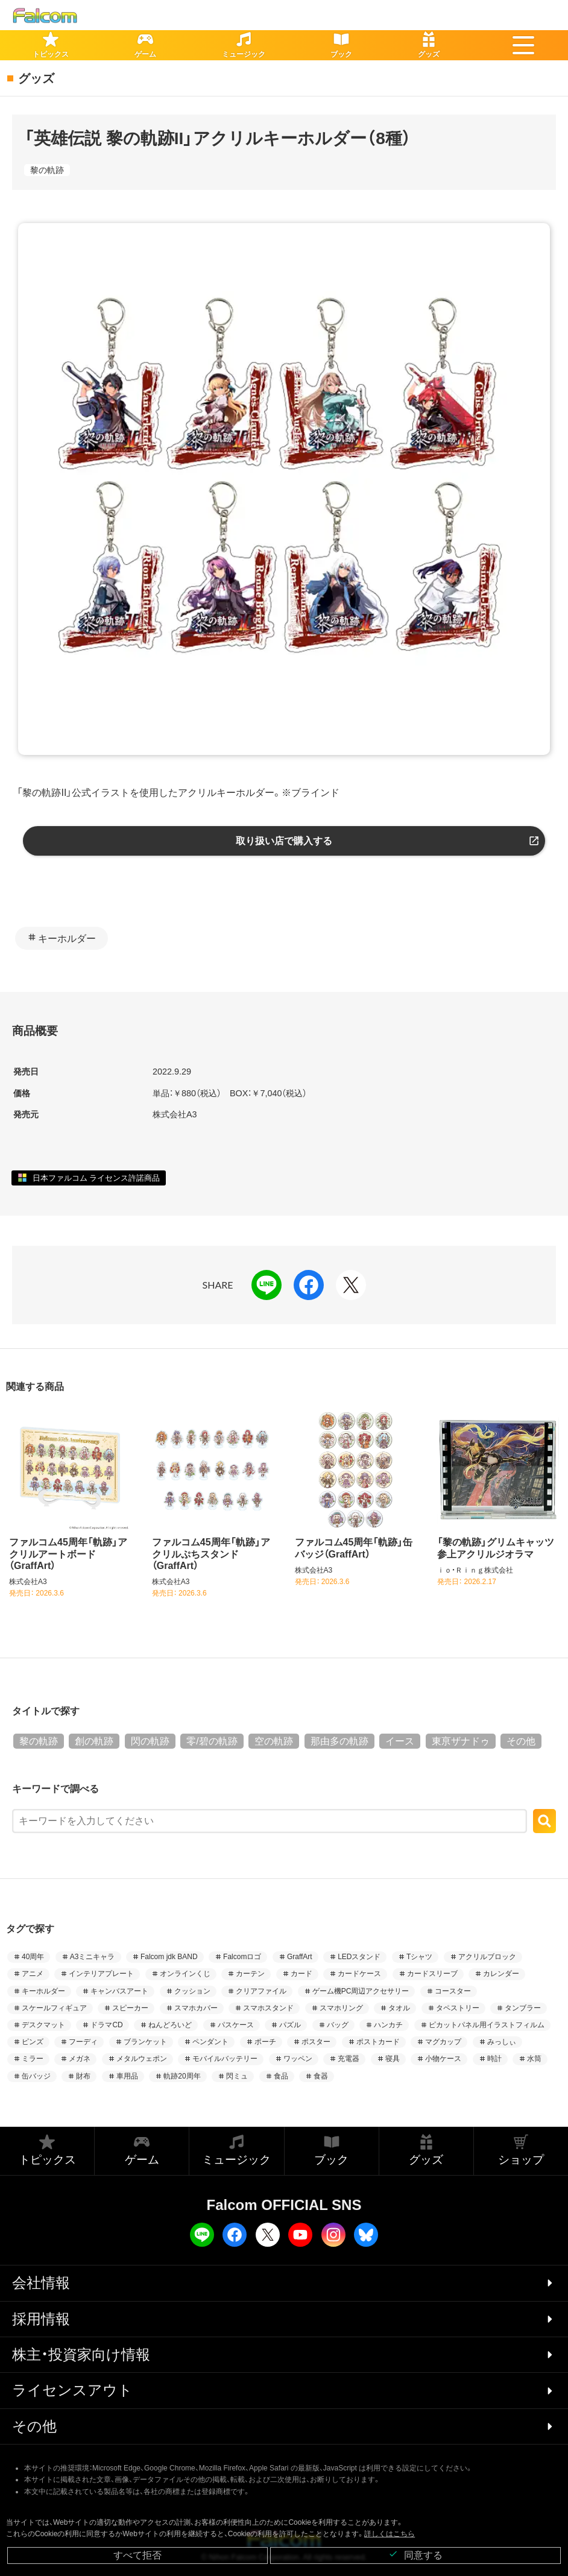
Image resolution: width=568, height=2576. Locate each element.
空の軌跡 (273, 1741)
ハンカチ (388, 2025)
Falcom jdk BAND (169, 1957)
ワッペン (297, 2058)
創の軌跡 (94, 1741)
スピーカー (130, 2008)
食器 (321, 2076)
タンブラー (523, 2008)
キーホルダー (67, 938)
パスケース (236, 2025)
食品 (281, 2076)
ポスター (315, 2042)
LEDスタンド (359, 1957)
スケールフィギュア (54, 2008)
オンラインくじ (185, 1973)
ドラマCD (106, 2025)
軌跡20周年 (181, 2076)
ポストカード (378, 2042)
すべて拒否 (137, 2555)
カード (301, 1973)
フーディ (83, 2042)
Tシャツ (419, 1957)
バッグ (338, 2025)
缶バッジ (36, 2076)
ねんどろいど (170, 2025)
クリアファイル (261, 1991)
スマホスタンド (268, 2008)
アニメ (32, 1973)
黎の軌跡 (47, 170)
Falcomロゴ (242, 1957)
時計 (494, 2058)
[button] (523, 45)
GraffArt (299, 1957)
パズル (290, 2025)
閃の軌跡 (150, 1741)
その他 (520, 1741)
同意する (415, 2554)
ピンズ (32, 2042)
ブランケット (145, 2042)
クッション (192, 1991)
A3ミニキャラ (92, 1957)
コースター (453, 1991)
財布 (83, 2076)
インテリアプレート (101, 1973)
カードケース (359, 1973)
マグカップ (443, 2042)
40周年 (33, 1957)
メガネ (79, 2058)
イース (399, 1741)
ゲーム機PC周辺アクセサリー (360, 1991)
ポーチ (265, 2042)
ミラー (32, 2058)
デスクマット (43, 2025)
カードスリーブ (432, 1973)
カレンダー (501, 1973)
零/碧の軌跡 (211, 1741)
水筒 (534, 2058)
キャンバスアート (119, 1991)
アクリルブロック (487, 1957)
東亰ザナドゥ (461, 1741)
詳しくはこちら (389, 2534)
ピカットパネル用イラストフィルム (486, 2025)
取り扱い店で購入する (284, 841)
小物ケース (443, 2058)
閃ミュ (237, 2076)
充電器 (348, 2058)
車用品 (127, 2076)
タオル (399, 2008)
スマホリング (341, 2008)
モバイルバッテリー (224, 2058)
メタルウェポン (141, 2058)
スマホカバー (196, 2008)
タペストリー (457, 2008)
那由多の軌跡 (339, 1741)
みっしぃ (501, 2042)
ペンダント (210, 2042)
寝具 (392, 2058)
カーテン (250, 1973)
